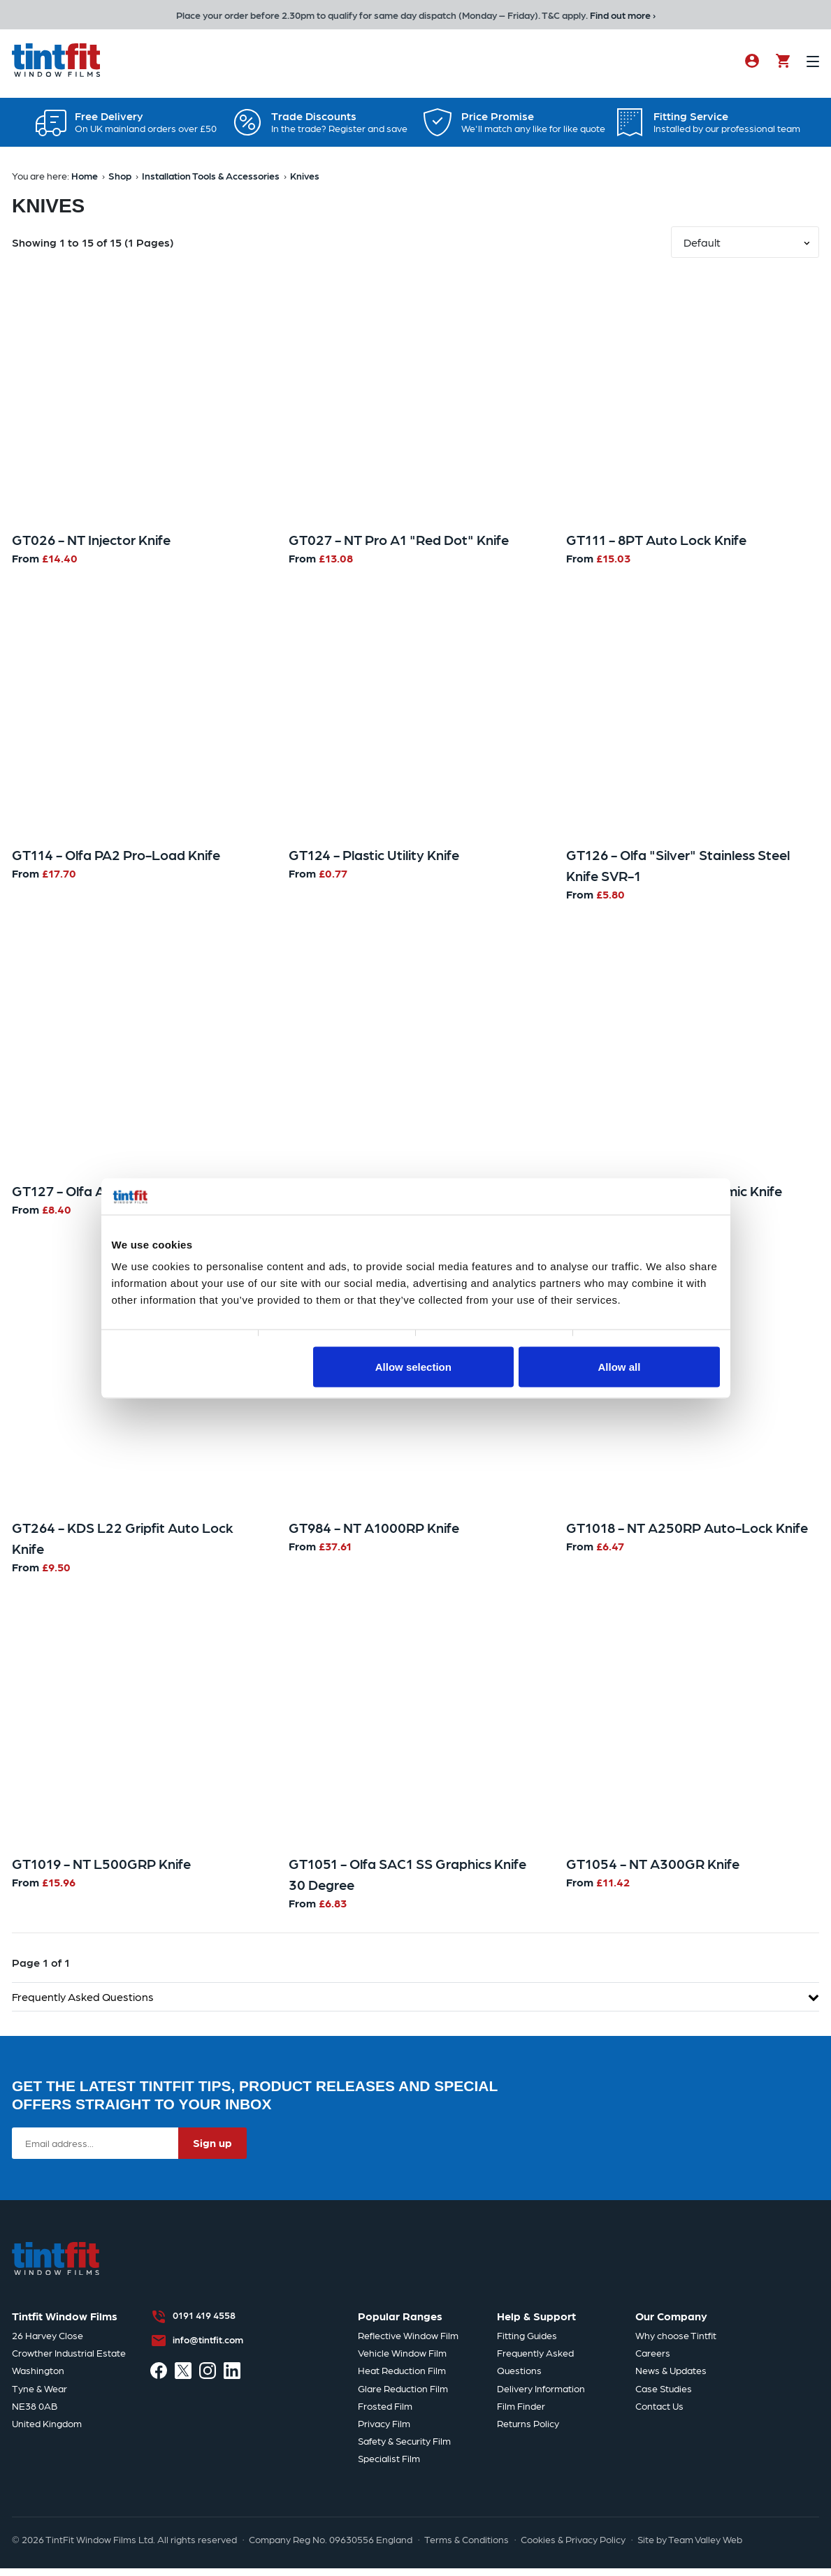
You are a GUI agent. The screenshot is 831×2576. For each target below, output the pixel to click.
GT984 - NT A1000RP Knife (374, 1534)
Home (84, 182)
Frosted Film (385, 2412)
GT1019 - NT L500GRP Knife (101, 1870)
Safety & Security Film (404, 2448)
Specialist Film (389, 2465)
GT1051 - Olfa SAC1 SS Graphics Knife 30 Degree (407, 1881)
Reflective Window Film (408, 2342)
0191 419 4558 (204, 2322)
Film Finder (521, 2412)
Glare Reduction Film (403, 2395)
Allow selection (413, 1366)
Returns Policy (528, 2430)
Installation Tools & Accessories (211, 182)
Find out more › (623, 14)
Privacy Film (384, 2430)
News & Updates (671, 2377)
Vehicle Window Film (402, 2360)
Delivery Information (541, 2395)
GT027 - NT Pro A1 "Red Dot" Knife (399, 546)
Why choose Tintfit (675, 2342)
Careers (652, 2360)
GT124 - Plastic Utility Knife (374, 861)
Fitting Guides (527, 2342)
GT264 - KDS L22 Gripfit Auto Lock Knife (122, 1545)
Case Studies (663, 2395)
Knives (304, 182)
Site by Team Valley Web (689, 2546)
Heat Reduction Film (402, 2377)
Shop (119, 182)
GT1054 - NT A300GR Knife (652, 1870)
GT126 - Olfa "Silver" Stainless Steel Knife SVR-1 (678, 872)
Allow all (619, 1366)
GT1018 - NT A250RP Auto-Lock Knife (687, 1534)
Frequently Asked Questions (415, 2003)
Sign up (212, 2150)
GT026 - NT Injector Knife (91, 546)
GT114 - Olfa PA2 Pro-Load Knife (116, 861)
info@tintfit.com (208, 2346)
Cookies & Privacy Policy (573, 2546)
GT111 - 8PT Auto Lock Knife (656, 546)
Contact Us (659, 2412)
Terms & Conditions (466, 2546)
